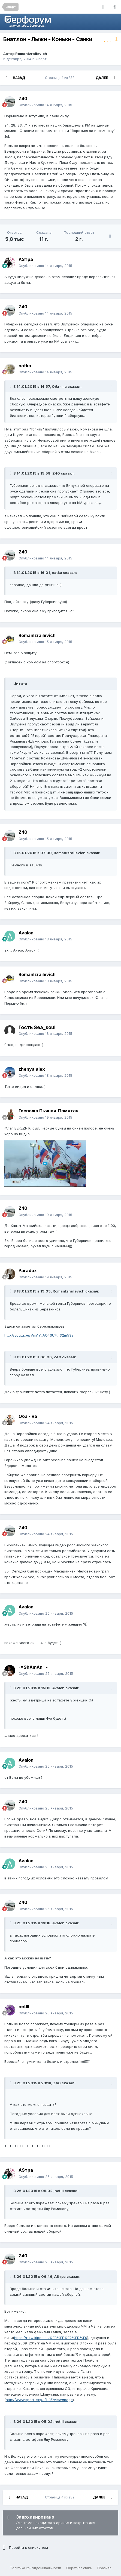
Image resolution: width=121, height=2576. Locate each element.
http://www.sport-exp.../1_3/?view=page (39, 2400)
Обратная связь (79, 2568)
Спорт (41, 59)
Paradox (28, 1270)
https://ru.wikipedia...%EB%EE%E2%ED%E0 (50, 2337)
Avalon (26, 932)
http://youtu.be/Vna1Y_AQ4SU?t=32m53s (38, 1335)
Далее (102, 78)
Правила (104, 2568)
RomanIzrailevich (31, 53)
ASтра (26, 259)
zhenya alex (32, 1069)
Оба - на (28, 1416)
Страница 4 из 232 (60, 78)
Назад (19, 78)
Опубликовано (45, 105)
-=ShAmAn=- (33, 1667)
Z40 (23, 98)
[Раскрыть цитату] (11, 386)
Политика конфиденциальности (35, 2568)
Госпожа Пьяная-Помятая (48, 1110)
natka (25, 365)
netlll (24, 2006)
